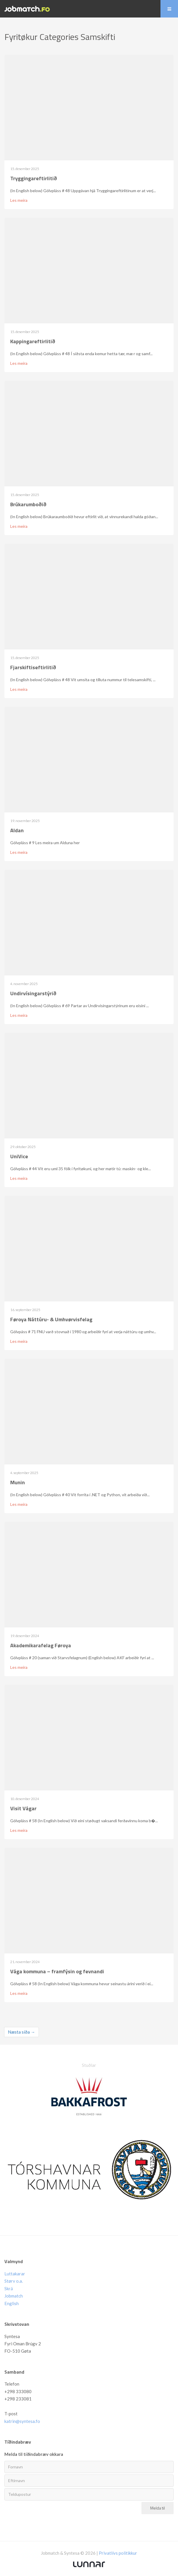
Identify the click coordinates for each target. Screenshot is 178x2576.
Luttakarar (14, 2273)
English (11, 2303)
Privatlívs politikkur (118, 2553)
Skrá (8, 2288)
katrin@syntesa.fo (22, 2421)
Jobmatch (13, 2295)
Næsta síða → (21, 2031)
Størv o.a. (13, 2281)
